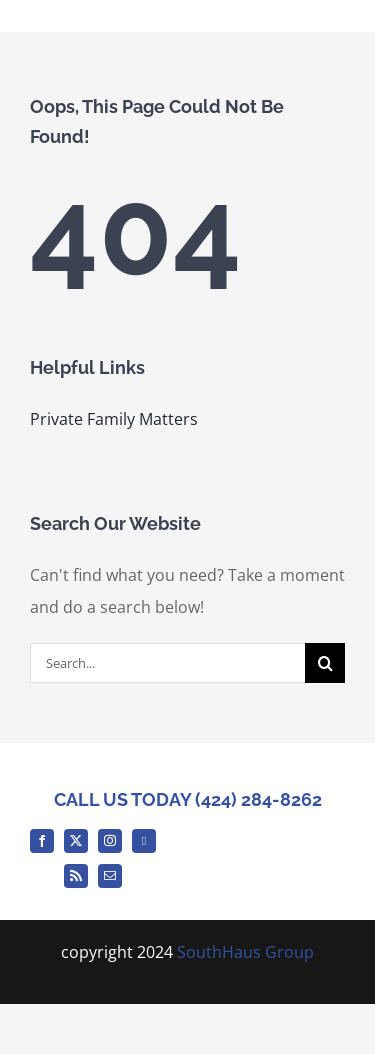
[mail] (110, 876)
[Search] (325, 663)
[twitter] (76, 841)
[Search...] (167, 663)
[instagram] (110, 841)
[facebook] (42, 841)
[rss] (76, 876)
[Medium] (144, 841)
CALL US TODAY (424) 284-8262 (188, 799)
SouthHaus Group (245, 952)
